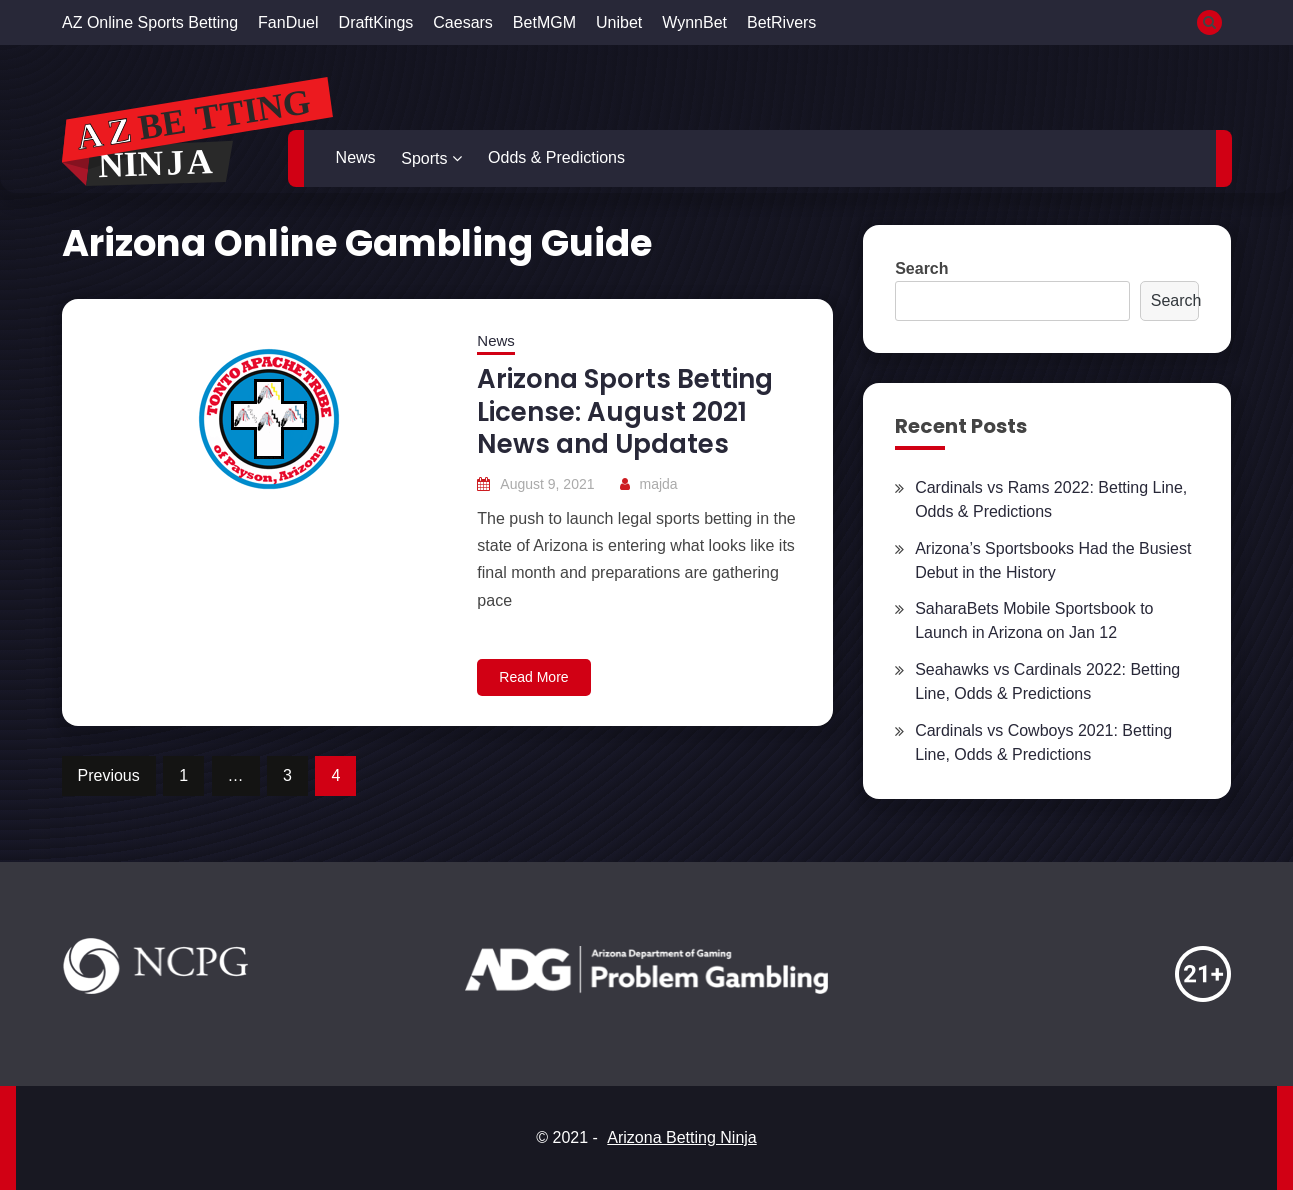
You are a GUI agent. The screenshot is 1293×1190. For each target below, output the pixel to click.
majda (659, 484)
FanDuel (288, 22)
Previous (109, 775)
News (356, 157)
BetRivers (781, 22)
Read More (533, 677)
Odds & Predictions (556, 157)
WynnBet (694, 22)
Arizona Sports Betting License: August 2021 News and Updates (625, 411)
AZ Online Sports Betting (150, 22)
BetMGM (544, 22)
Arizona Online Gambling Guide (357, 243)
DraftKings (376, 22)
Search (921, 268)
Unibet (619, 22)
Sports (424, 158)
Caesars (463, 22)
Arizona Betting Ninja (681, 1137)
